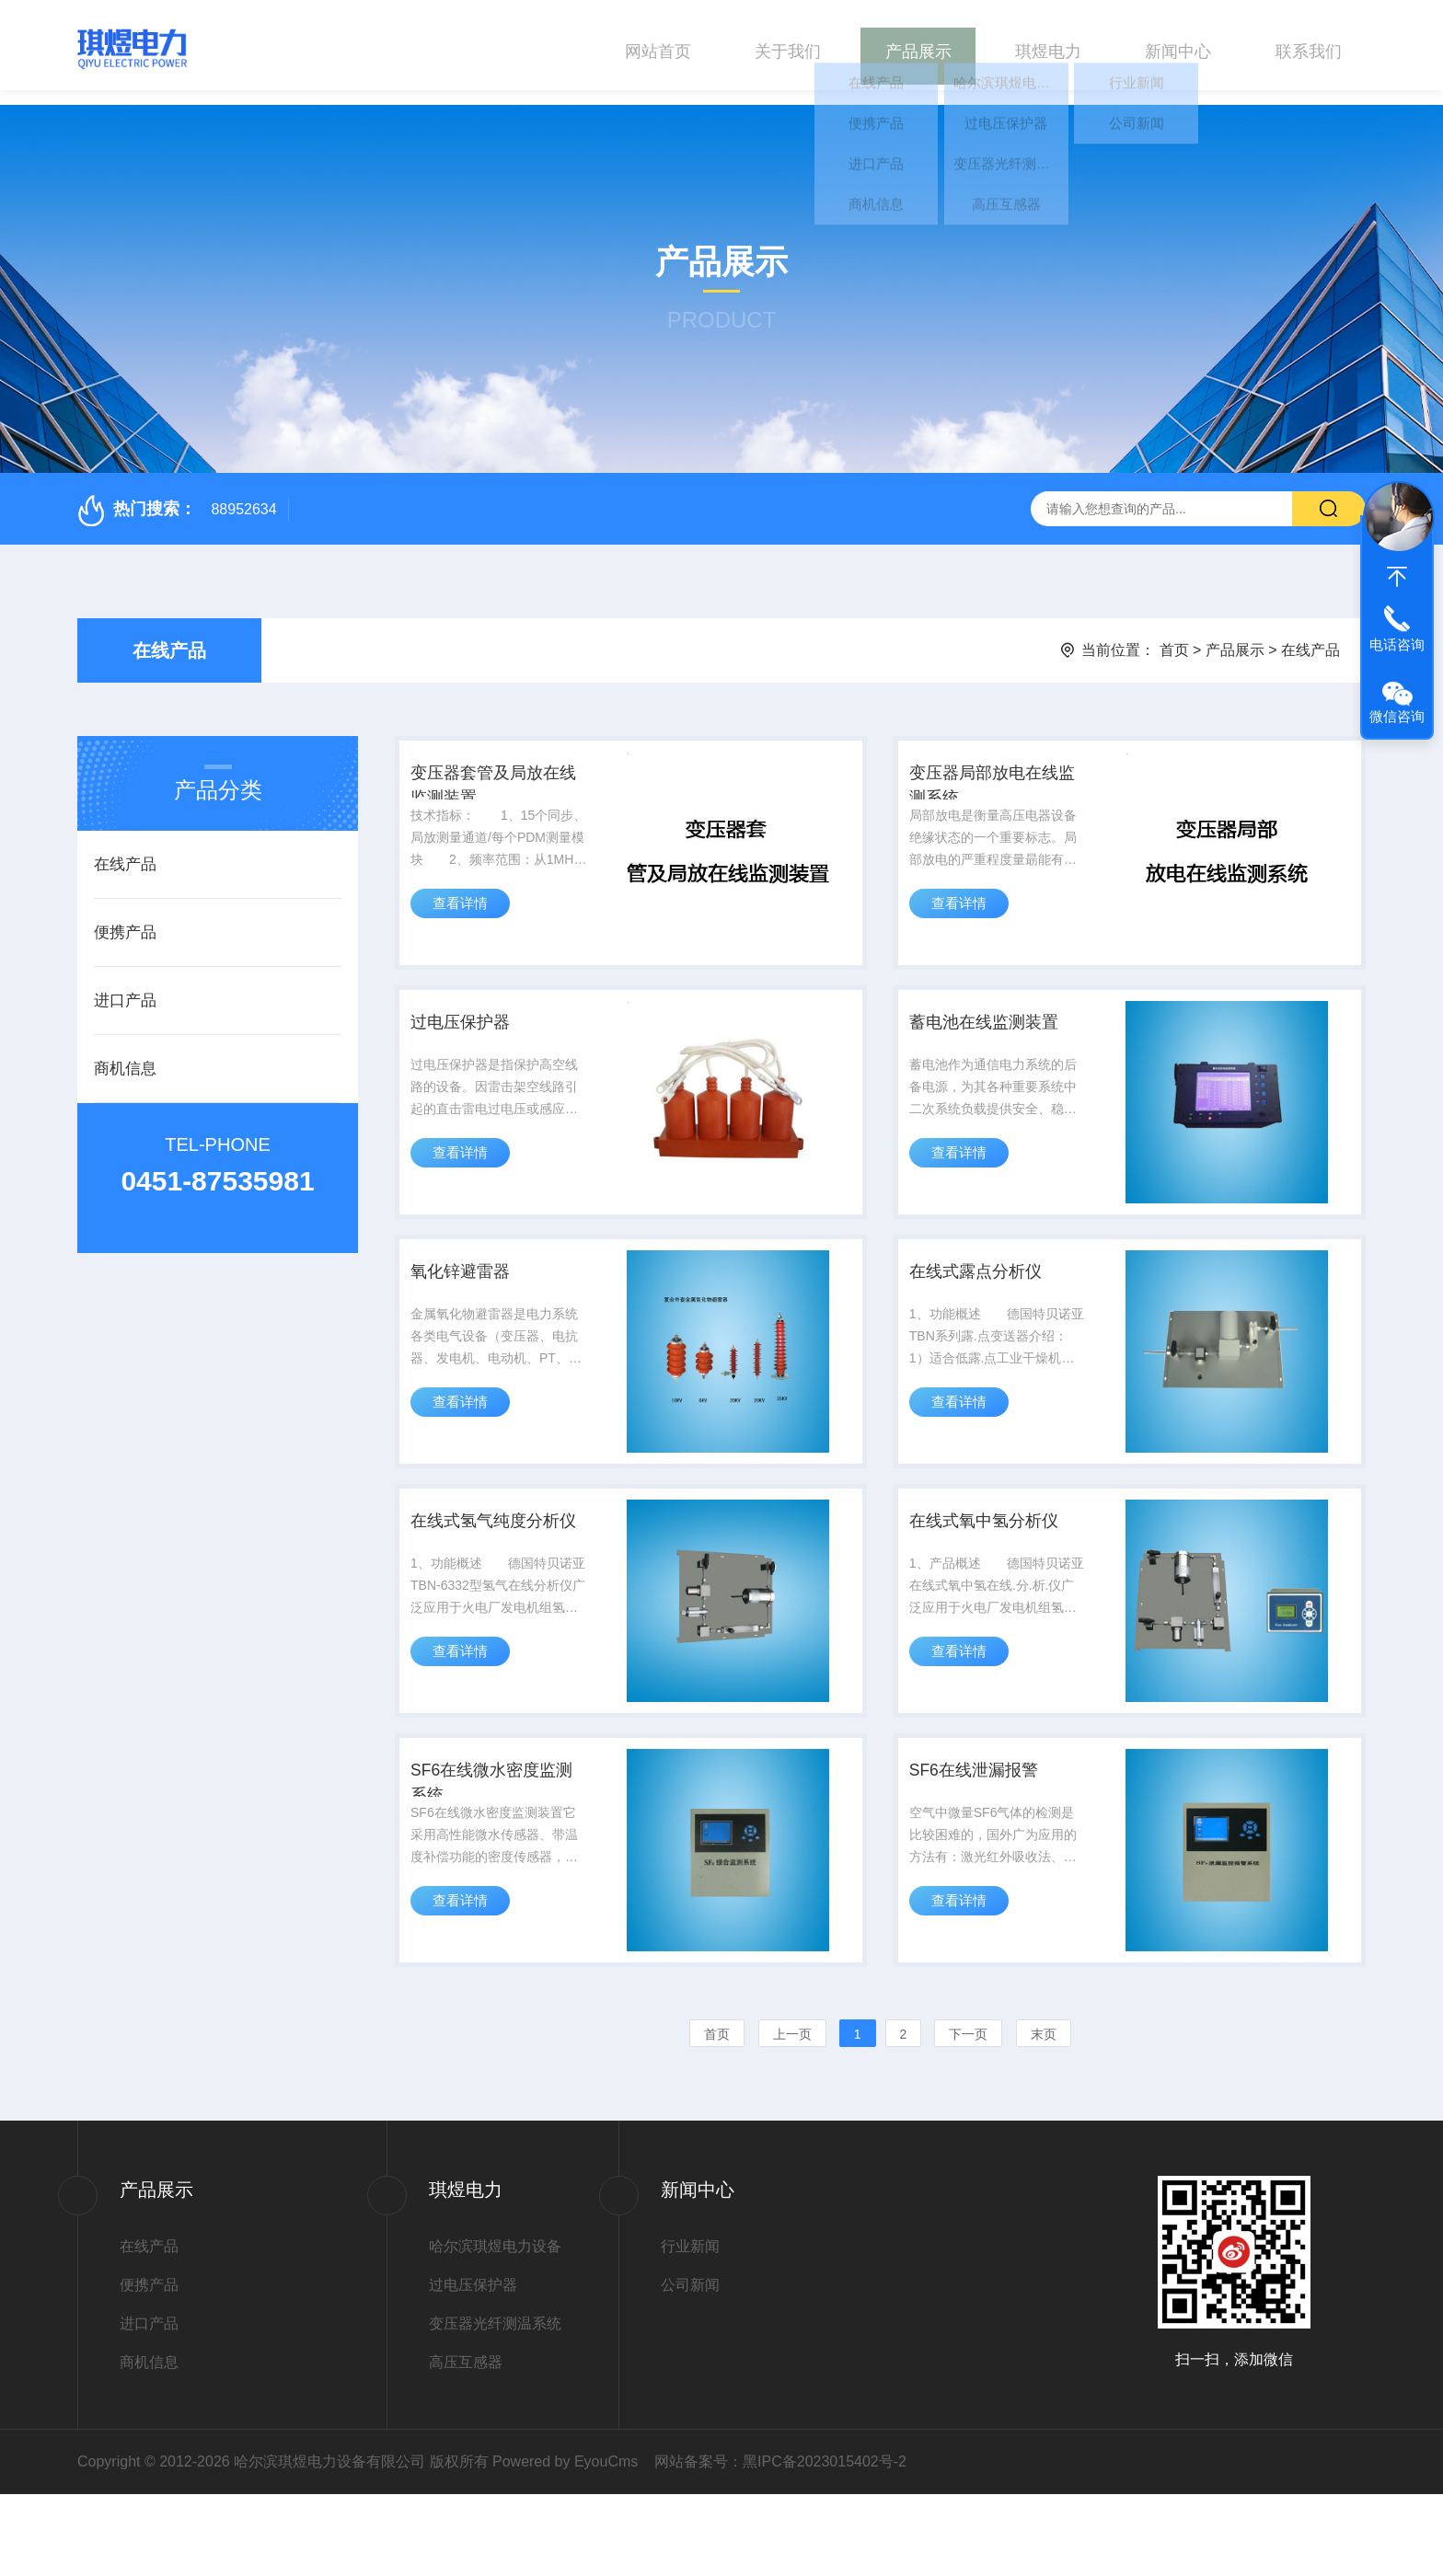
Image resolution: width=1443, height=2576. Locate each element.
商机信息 (125, 1054)
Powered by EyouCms (564, 2543)
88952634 (243, 494)
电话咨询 (1397, 644)
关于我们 (788, 45)
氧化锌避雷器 (472, 1304)
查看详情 (466, 916)
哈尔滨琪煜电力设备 (495, 2328)
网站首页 (658, 45)
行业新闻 (690, 2328)
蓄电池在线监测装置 (996, 1035)
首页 (1174, 635)
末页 (1043, 2116)
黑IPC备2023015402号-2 (824, 2543)
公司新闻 (690, 2367)
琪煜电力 (1048, 45)
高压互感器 (465, 2444)
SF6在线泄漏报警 (986, 1841)
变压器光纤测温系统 (495, 2405)
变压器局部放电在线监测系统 (996, 780)
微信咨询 (1397, 716)
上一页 (792, 2116)
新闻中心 (1178, 45)
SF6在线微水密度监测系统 (498, 1855)
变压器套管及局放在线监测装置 (500, 780)
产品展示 (918, 45)
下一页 (968, 2116)
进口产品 (125, 986)
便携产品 (125, 917)
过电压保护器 (472, 1035)
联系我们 (1309, 45)
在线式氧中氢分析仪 (996, 1572)
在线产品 (169, 636)
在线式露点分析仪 (987, 1304)
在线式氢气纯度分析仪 (500, 1586)
